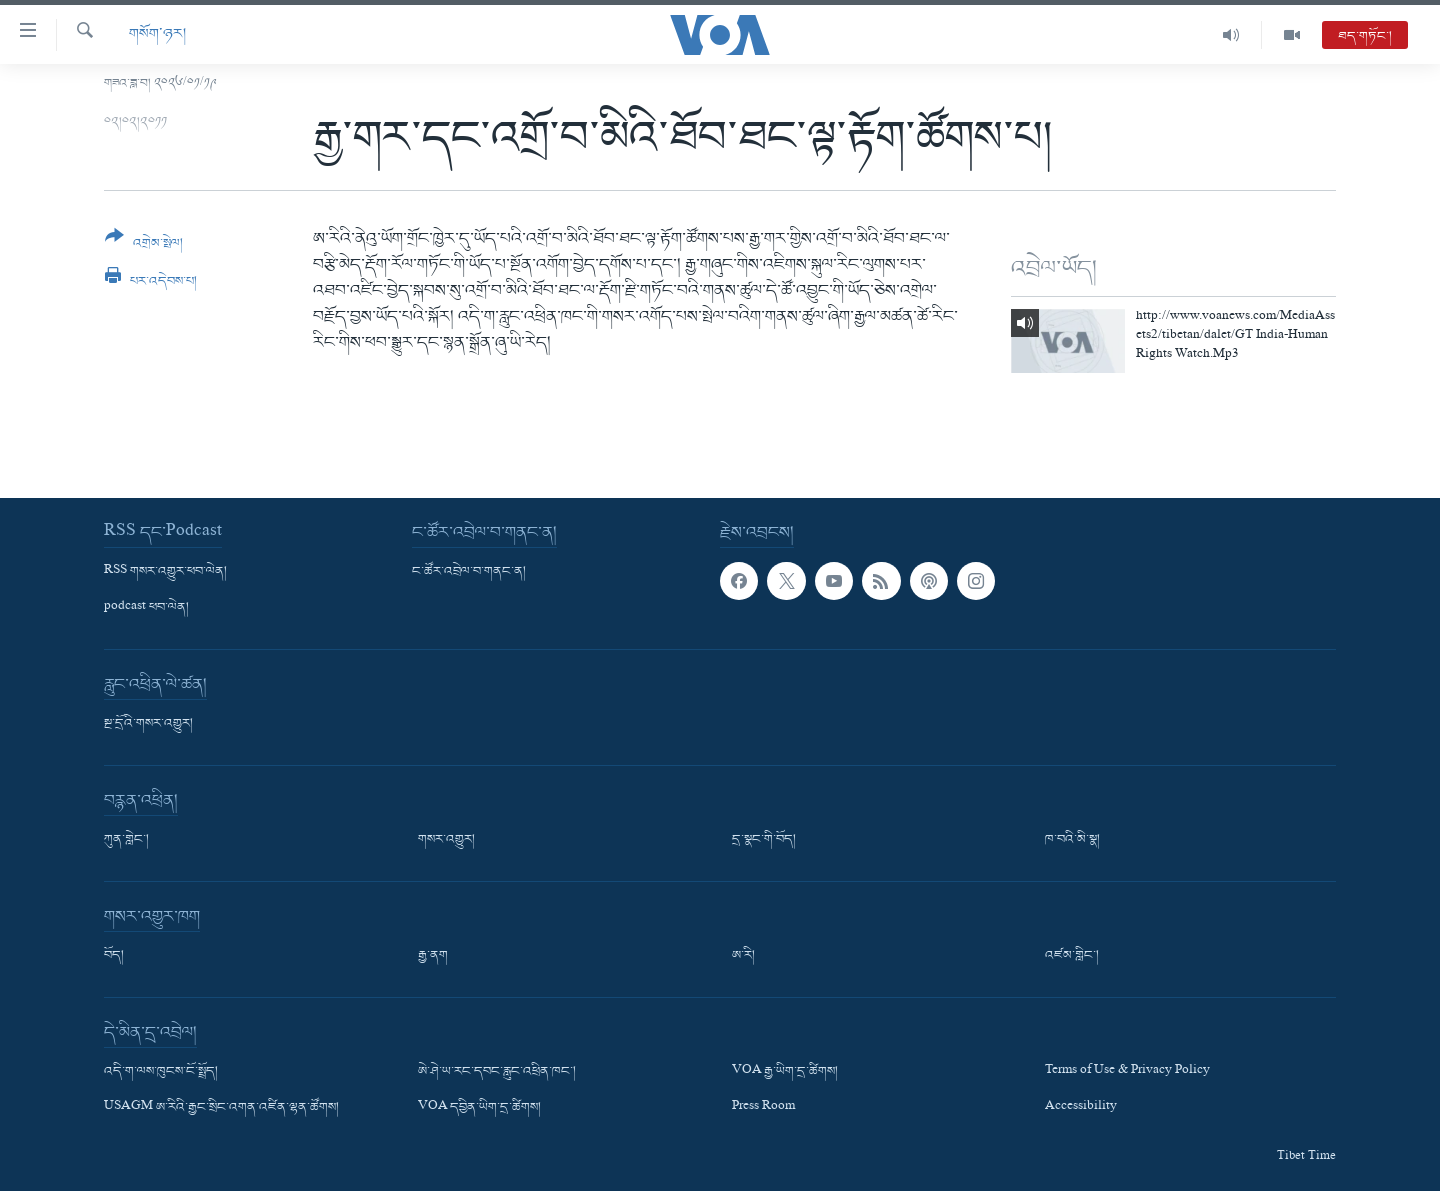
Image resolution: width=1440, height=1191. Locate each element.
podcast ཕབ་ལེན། (146, 608)
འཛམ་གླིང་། (1072, 956)
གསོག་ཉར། (157, 34)
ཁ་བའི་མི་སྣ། (1072, 840)
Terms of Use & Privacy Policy (1127, 1072)
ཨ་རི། (743, 956)
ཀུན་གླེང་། (126, 840)
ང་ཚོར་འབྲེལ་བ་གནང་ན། (469, 572)
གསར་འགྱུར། (446, 840)
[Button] (144, 246)
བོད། (114, 956)
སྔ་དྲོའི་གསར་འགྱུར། (148, 724)
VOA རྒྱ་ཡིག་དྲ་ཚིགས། (785, 1072)
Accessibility (1081, 1108)
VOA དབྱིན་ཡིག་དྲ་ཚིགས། (479, 1108)
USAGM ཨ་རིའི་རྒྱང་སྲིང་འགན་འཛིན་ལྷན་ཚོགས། (221, 1108)
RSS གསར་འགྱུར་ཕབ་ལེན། (165, 572)
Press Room (763, 1108)
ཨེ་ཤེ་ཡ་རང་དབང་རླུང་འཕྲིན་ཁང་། (497, 1072)
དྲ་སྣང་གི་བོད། (764, 840)
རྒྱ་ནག (433, 956)
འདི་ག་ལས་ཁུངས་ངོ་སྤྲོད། (161, 1072)
